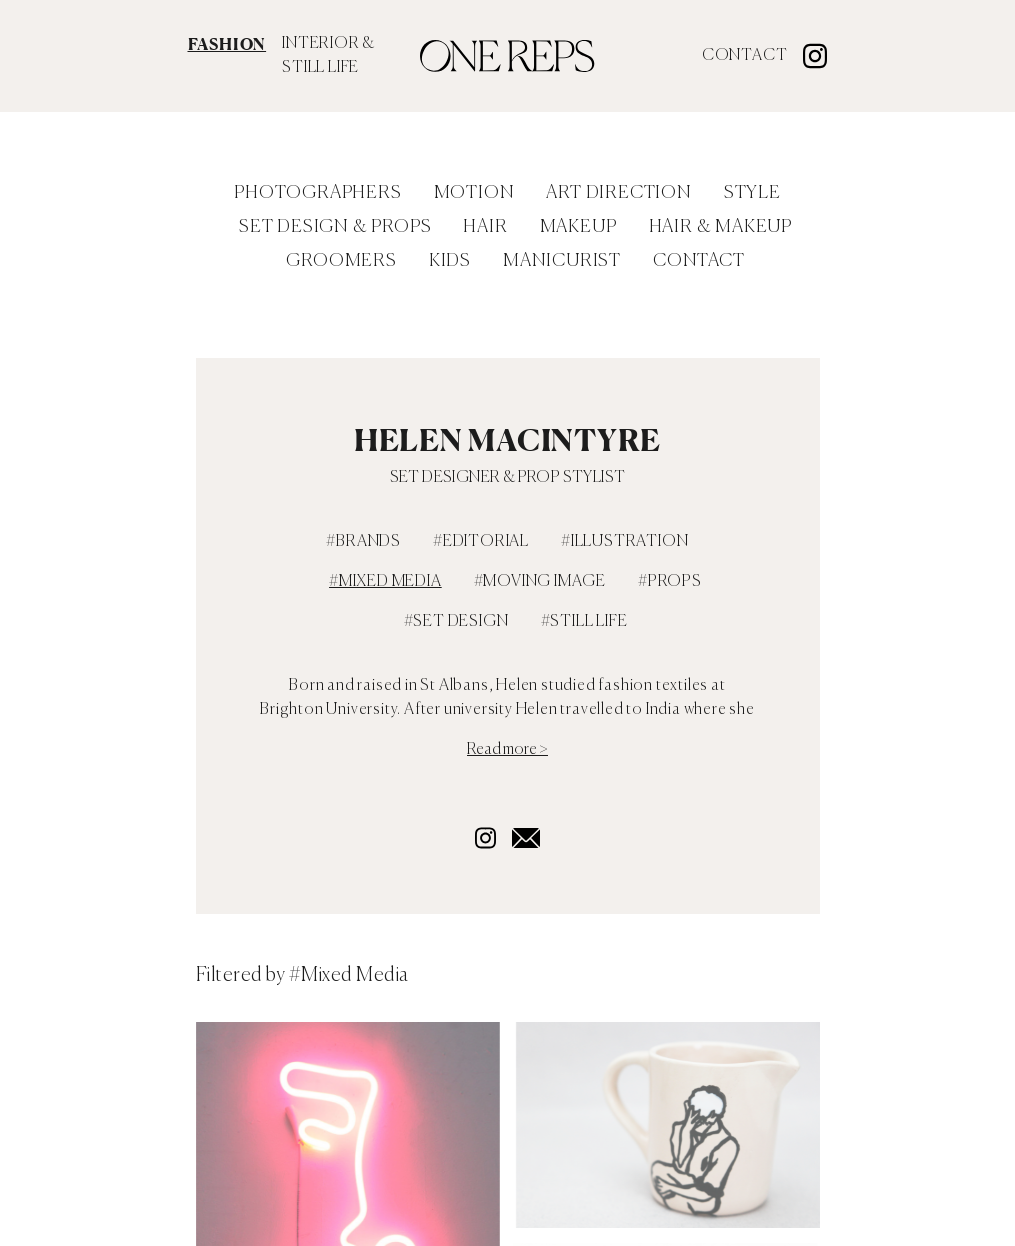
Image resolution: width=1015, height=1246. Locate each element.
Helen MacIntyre (507, 440)
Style (752, 193)
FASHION (227, 44)
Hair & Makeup (720, 227)
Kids (450, 261)
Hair (485, 227)
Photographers (317, 193)
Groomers (341, 261)
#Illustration (624, 542)
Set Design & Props (335, 227)
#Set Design (456, 622)
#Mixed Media (385, 582)
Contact (745, 56)
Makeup (578, 227)
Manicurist (562, 261)
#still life (584, 622)
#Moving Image (540, 582)
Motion (474, 193)
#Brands (363, 542)
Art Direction (618, 193)
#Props (670, 582)
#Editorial (481, 542)
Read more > (507, 750)
